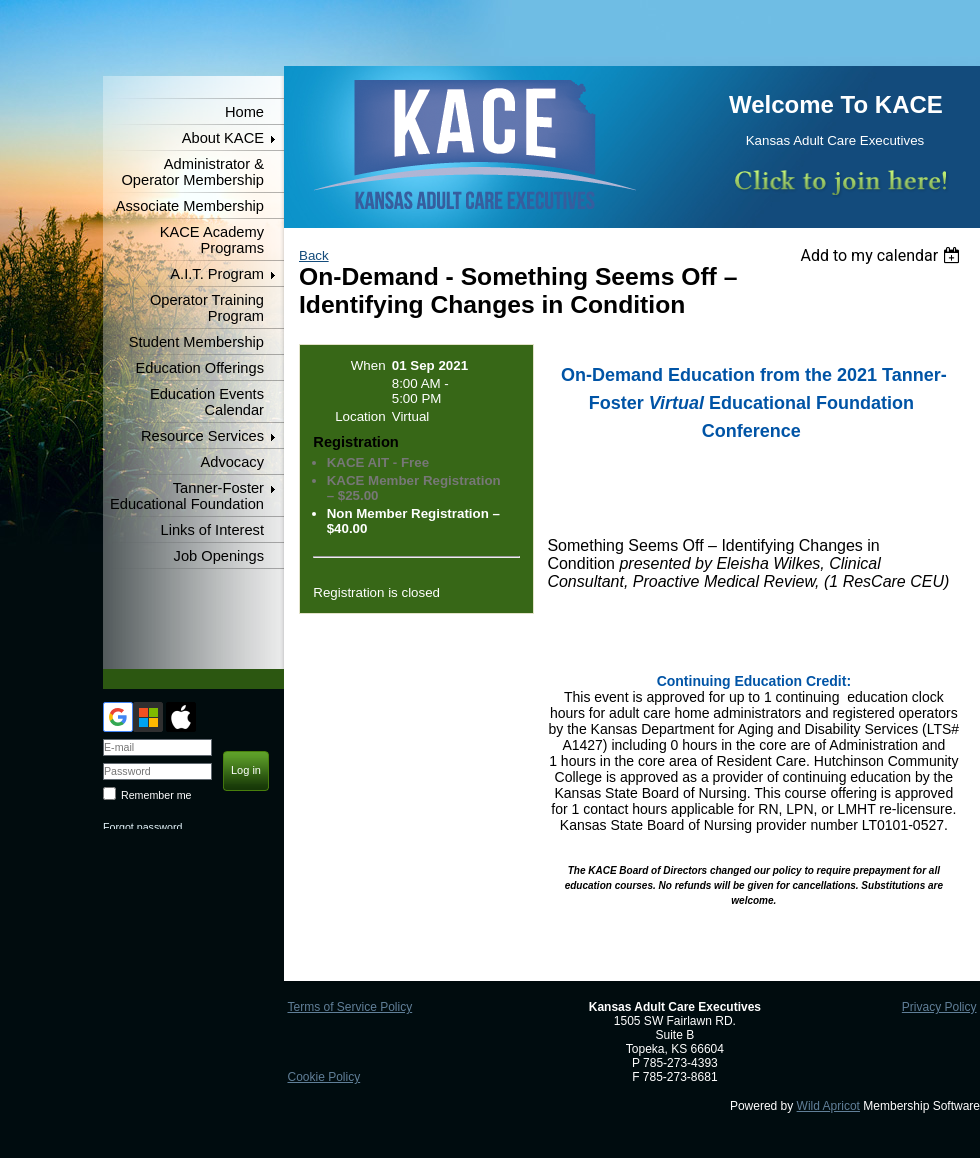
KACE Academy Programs (212, 240)
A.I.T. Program (217, 274)
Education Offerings (200, 368)
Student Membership (196, 342)
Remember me (156, 795)
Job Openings (219, 556)
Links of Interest (212, 530)
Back (314, 255)
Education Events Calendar (207, 402)
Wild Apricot (828, 1106)
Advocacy (232, 462)
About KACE (223, 138)
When (368, 365)
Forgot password (142, 827)
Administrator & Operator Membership (192, 172)
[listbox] (882, 255)
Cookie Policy (323, 1077)
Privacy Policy (939, 1007)
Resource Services (202, 436)
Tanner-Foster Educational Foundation (187, 496)
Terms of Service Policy (349, 1007)
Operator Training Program (207, 308)
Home (244, 112)
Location (360, 416)
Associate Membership (190, 206)
